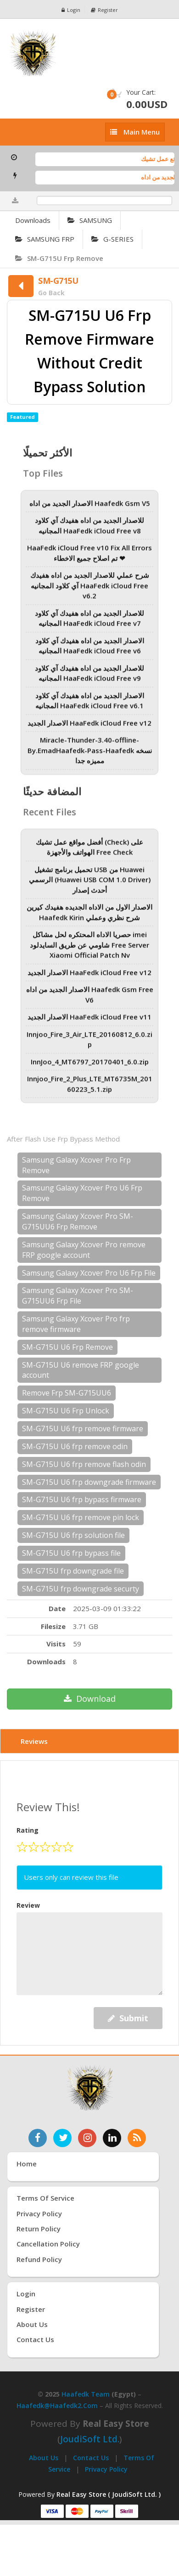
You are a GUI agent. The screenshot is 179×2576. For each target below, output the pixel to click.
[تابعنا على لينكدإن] (112, 2138)
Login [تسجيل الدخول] (26, 2293)
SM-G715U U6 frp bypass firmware (81, 1499)
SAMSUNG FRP (44, 239)
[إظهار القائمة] (135, 132)
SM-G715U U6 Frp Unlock (65, 1411)
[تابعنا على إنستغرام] (87, 2138)
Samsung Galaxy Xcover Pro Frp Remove (76, 1165)
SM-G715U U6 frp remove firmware (82, 1428)
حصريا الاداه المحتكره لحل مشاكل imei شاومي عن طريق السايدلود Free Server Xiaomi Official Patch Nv (89, 951)
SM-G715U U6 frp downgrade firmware (89, 1482)
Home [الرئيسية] (27, 2163)
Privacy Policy (106, 2469)
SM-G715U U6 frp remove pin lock (80, 1517)
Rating (28, 1830)
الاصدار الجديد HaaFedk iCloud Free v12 (89, 729)
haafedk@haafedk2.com (57, 2405)
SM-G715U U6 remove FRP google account (80, 1370)
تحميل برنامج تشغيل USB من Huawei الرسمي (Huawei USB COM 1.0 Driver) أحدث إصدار (90, 886)
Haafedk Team (86, 2394)
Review (28, 1905)
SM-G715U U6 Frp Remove (67, 1347)
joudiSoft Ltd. (89, 2439)
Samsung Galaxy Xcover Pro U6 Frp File (89, 1273)
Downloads (32, 220)
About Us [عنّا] (32, 2324)
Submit (128, 2018)
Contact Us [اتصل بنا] (35, 2339)
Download (90, 1698)
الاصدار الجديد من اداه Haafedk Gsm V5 (89, 509)
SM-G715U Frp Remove (59, 258)
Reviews (34, 1741)
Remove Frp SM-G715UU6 (66, 1393)
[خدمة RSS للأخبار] (137, 2138)
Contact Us (91, 2457)
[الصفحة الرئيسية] (89, 53)
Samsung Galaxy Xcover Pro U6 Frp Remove (82, 1193)
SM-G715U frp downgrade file (73, 1571)
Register (104, 9)
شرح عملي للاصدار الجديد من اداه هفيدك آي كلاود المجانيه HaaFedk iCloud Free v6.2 (89, 591)
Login (71, 9)
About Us (43, 2457)
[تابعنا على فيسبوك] (37, 2138)
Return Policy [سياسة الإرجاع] (39, 2228)
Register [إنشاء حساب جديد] (31, 2309)
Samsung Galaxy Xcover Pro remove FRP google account (83, 1249)
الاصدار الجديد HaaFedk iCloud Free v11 (89, 1023)
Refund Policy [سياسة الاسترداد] (39, 2259)
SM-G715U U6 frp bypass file (71, 1553)
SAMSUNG (89, 220)
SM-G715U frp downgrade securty (80, 1589)
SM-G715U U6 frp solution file (73, 1535)
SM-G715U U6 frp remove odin (75, 1446)
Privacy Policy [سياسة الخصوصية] (39, 2213)
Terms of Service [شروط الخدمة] (45, 2198)
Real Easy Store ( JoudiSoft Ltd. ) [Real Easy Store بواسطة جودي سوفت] (108, 2494)
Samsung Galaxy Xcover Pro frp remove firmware (76, 1324)
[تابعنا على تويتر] (62, 2138)
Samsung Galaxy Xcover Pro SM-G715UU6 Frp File (77, 1295)
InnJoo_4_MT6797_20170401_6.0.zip (90, 1067)
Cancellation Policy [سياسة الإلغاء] (48, 2243)
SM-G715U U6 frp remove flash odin (84, 1464)
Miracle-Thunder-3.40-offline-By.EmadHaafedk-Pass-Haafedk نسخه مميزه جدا (90, 756)
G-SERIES (112, 239)
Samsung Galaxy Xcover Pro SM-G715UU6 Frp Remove (77, 1221)
